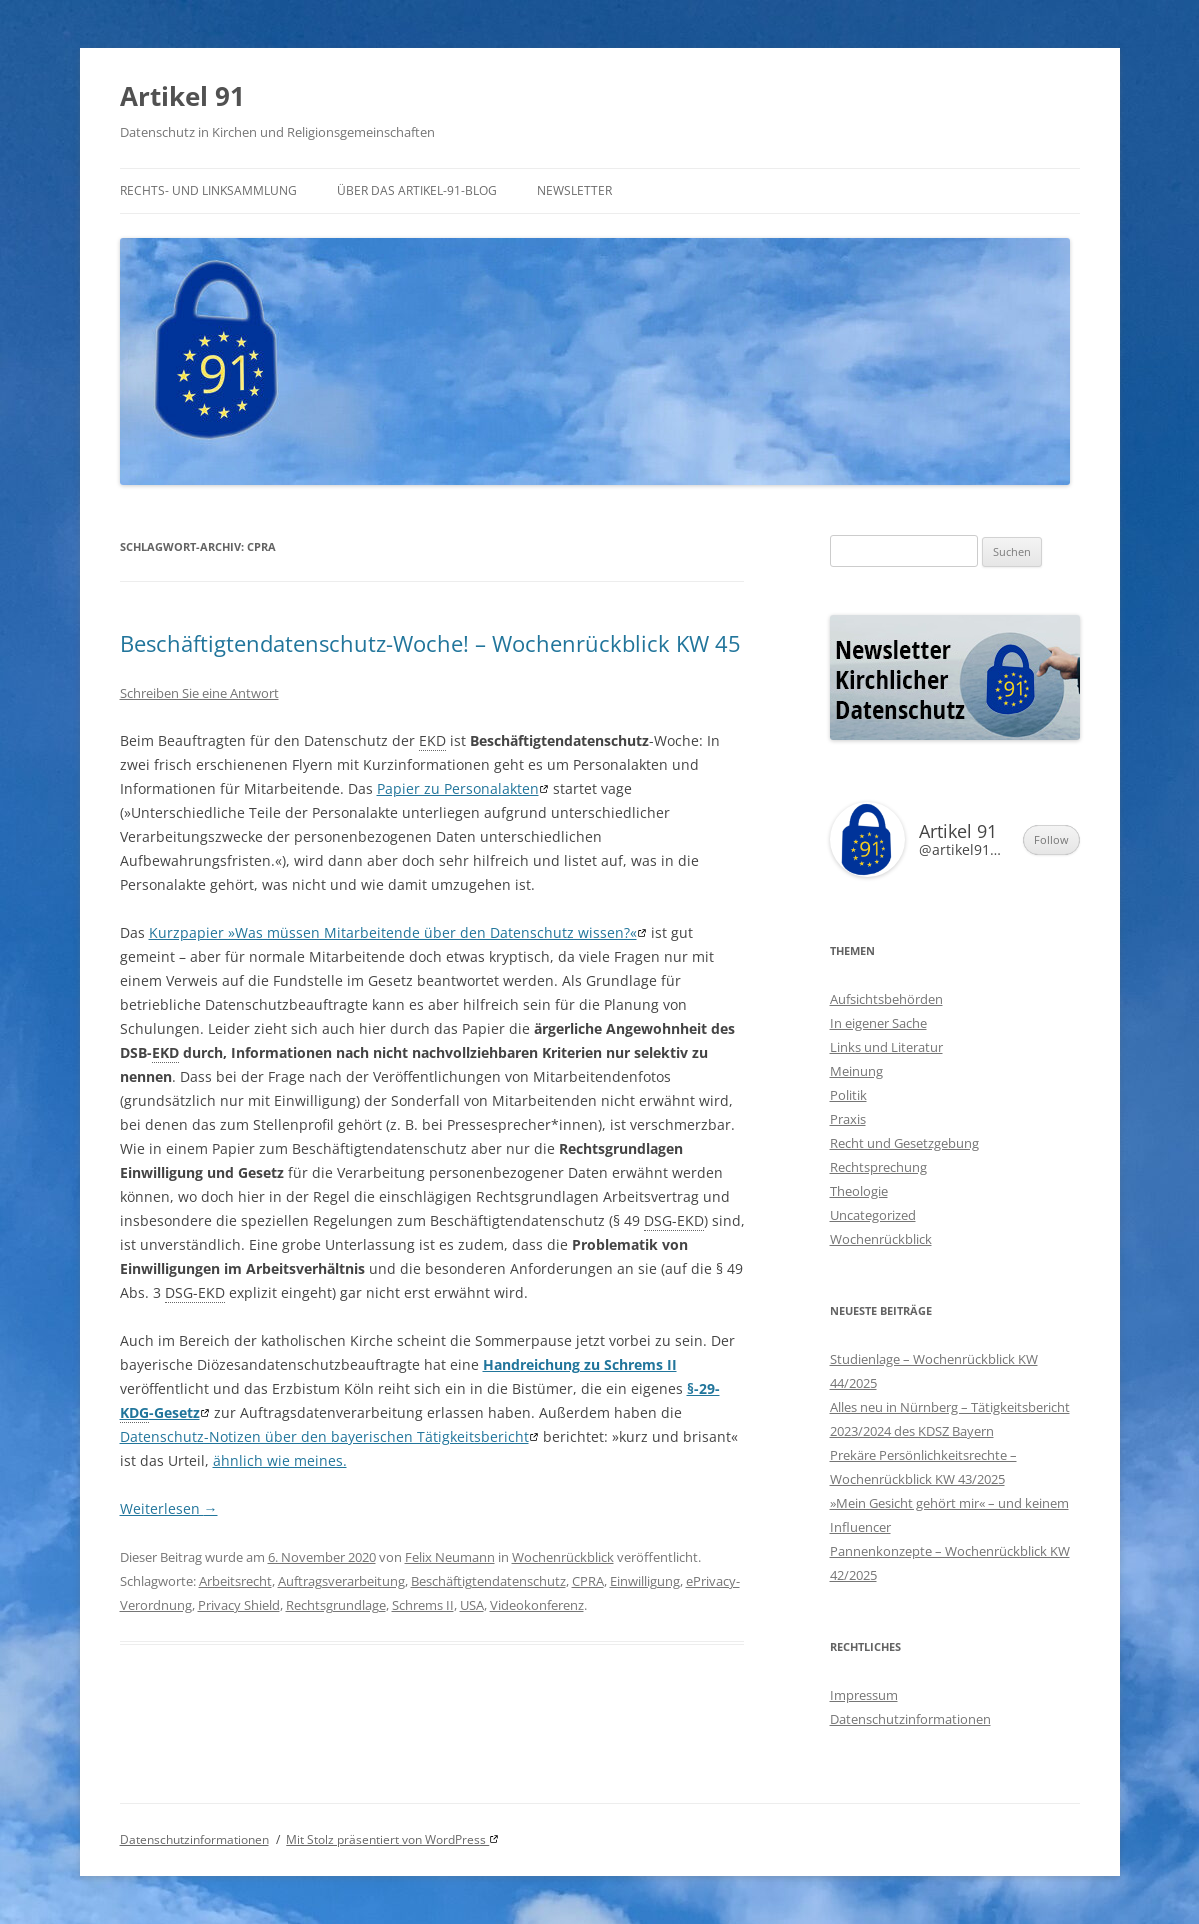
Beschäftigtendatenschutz (488, 1581)
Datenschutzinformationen (910, 1719)
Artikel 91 (182, 96)
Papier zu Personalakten (458, 788)
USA (472, 1605)
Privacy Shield (239, 1605)
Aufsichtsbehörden (886, 999)
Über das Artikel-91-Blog (417, 190)
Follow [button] (1051, 839)
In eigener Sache (878, 1023)
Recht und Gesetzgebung (904, 1143)
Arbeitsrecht (235, 1581)
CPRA (588, 1581)
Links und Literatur (886, 1047)
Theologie (859, 1191)
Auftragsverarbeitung (341, 1581)
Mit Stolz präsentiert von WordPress (387, 1839)
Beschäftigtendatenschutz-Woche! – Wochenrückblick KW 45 (430, 643)
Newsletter (574, 190)
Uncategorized (873, 1215)
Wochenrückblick (563, 1557)
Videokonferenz (537, 1605)
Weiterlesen (169, 1508)
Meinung (856, 1071)
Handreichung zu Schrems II (580, 1364)
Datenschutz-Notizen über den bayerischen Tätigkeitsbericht (324, 1436)
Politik (848, 1095)
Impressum (864, 1695)
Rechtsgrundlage (336, 1605)
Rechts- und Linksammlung (208, 190)
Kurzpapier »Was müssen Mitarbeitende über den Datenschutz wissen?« (393, 932)
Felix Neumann (450, 1557)
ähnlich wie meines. (280, 1460)
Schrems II (423, 1605)
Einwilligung (645, 1581)
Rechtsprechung (878, 1167)
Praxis (848, 1119)
